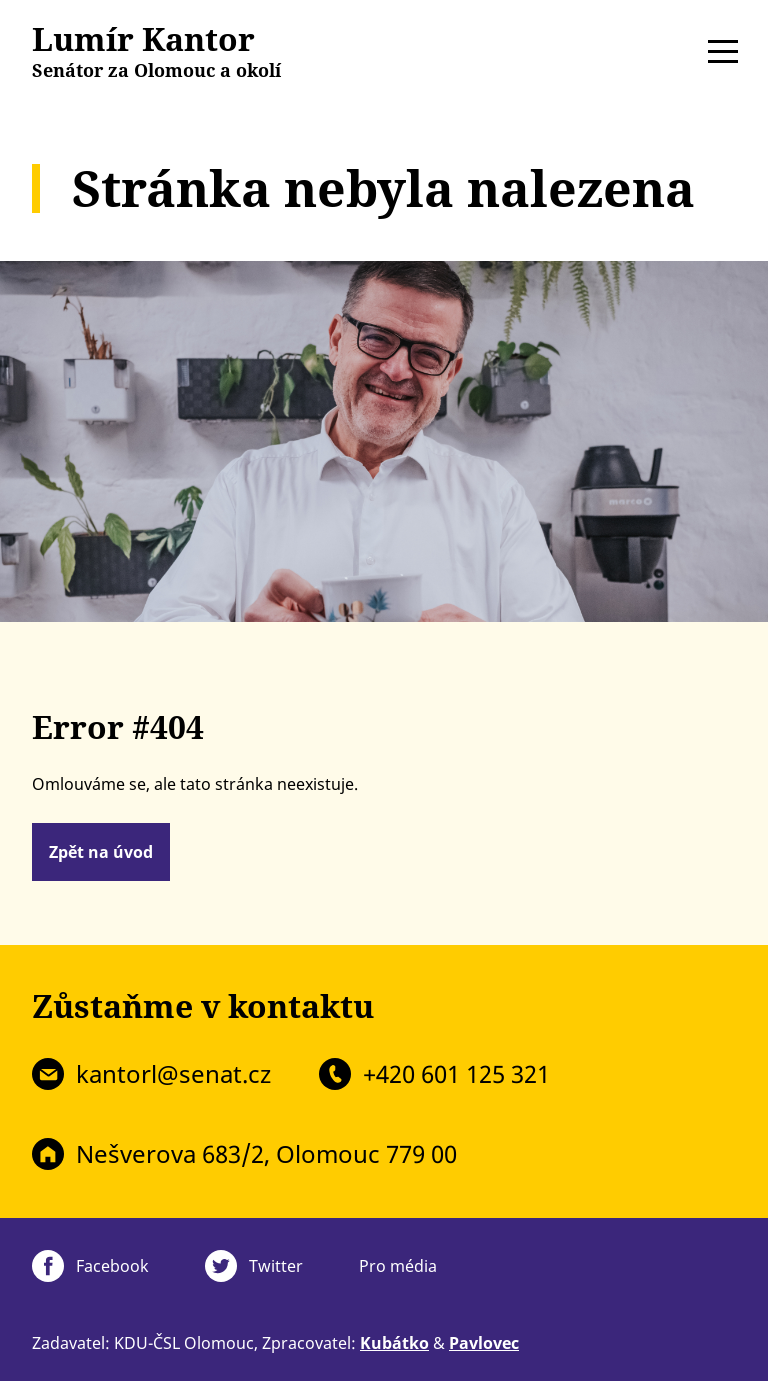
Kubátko (394, 1343)
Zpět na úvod (101, 852)
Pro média (398, 1266)
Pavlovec (484, 1343)
